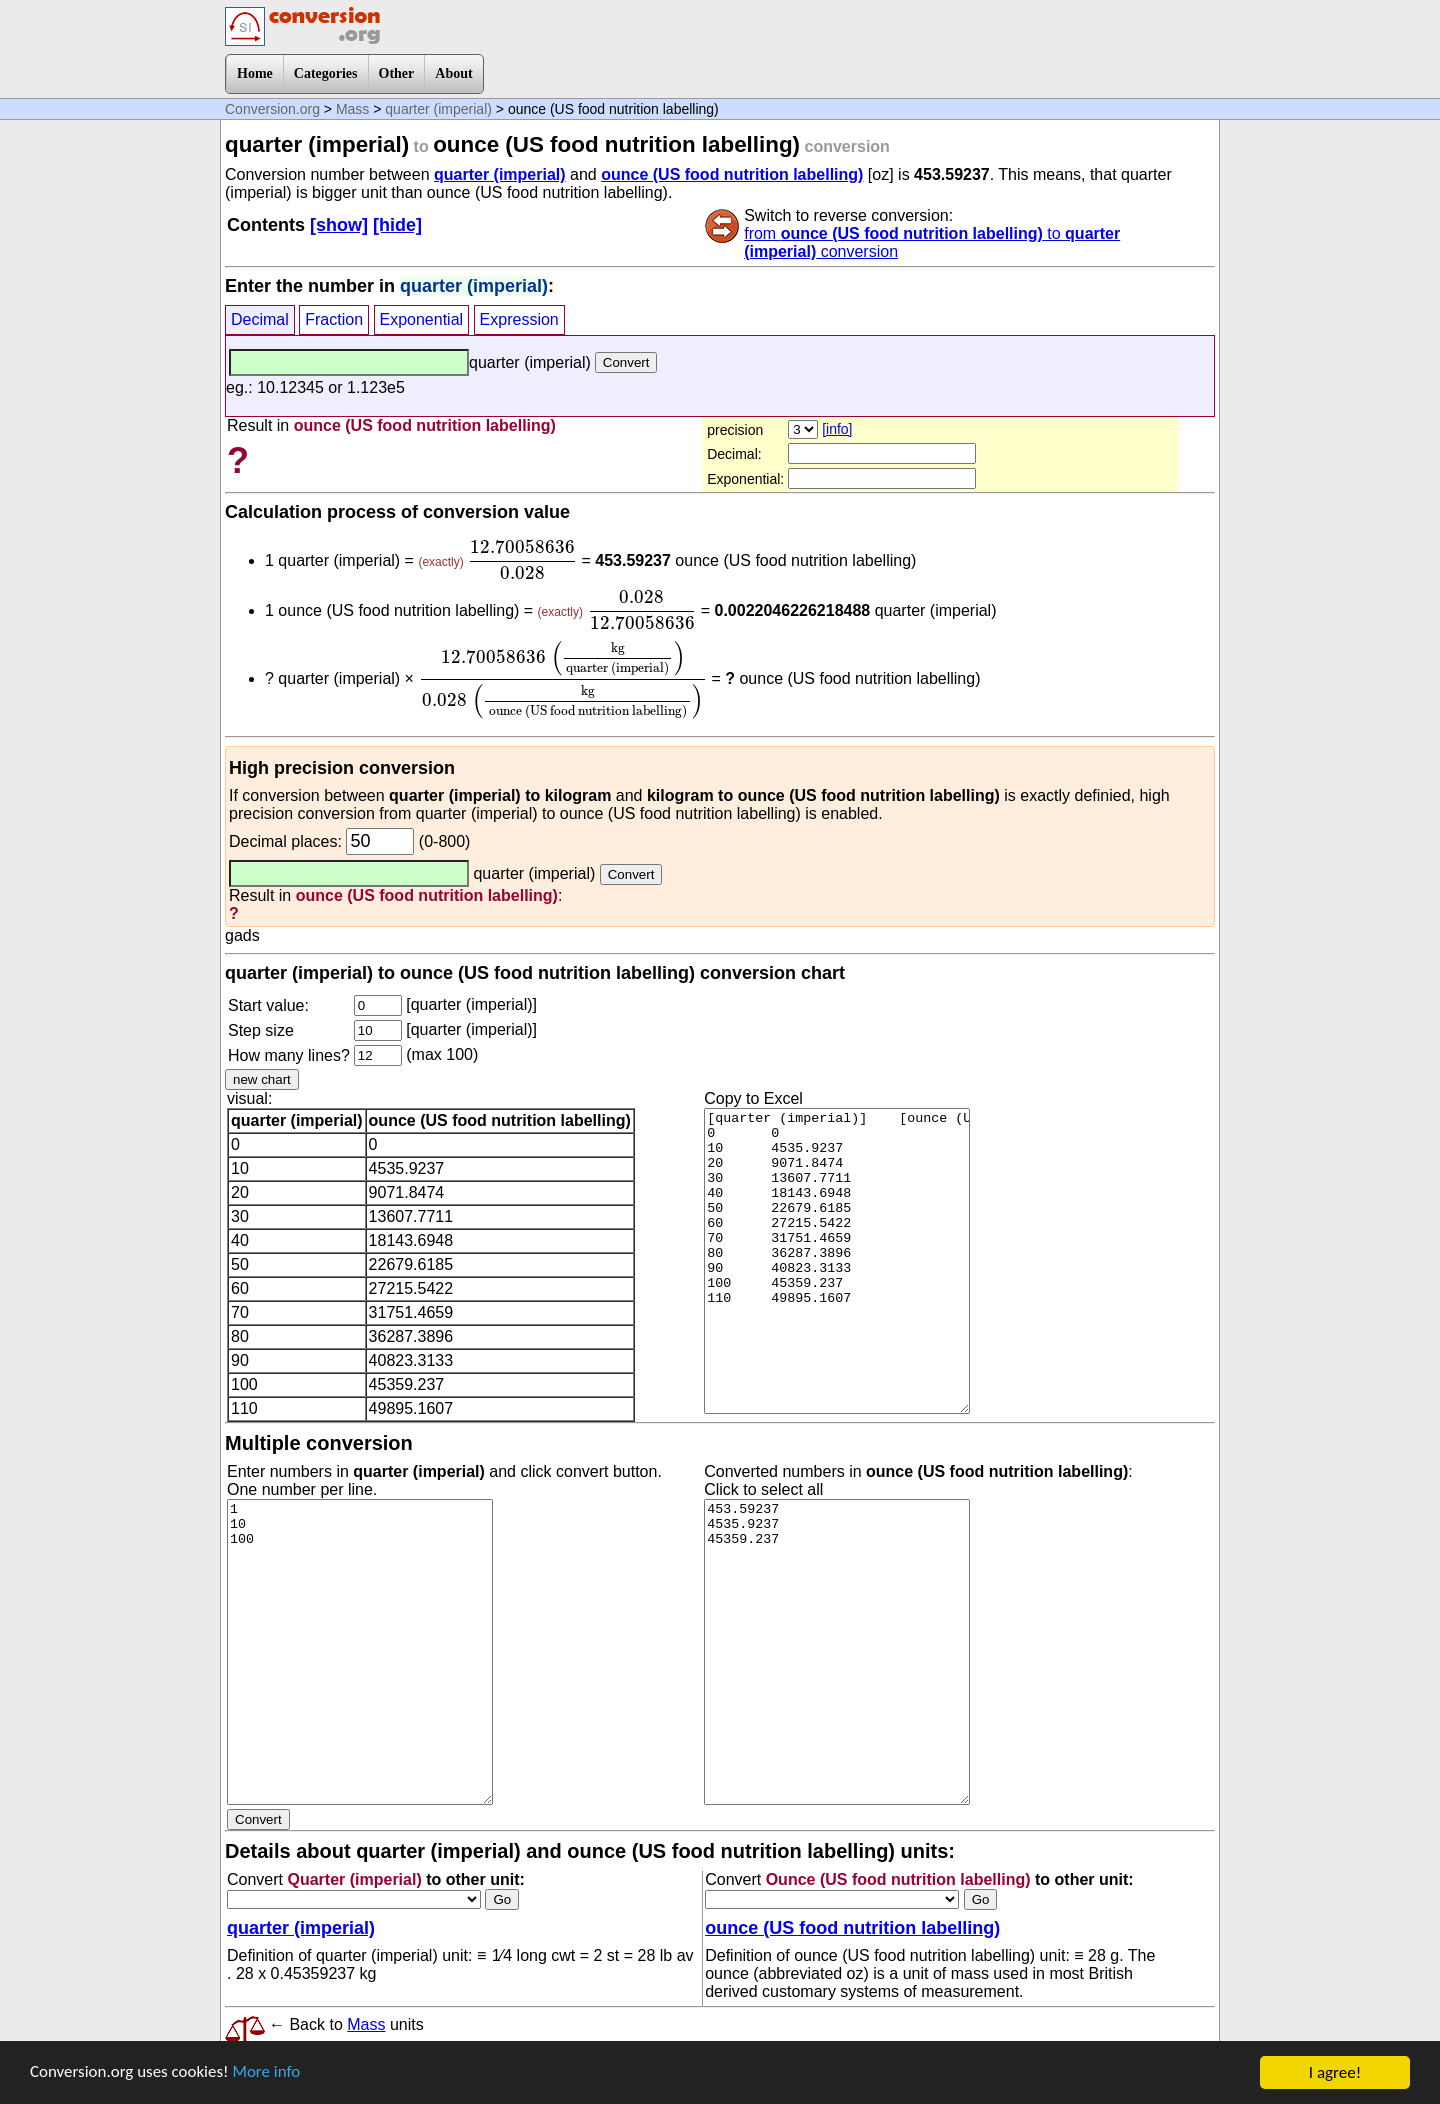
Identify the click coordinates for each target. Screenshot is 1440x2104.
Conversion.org (272, 109)
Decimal (260, 319)
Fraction (334, 319)
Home (255, 73)
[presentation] (522, 560)
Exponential (422, 319)
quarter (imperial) (438, 109)
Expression (519, 319)
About (453, 73)
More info (267, 2073)
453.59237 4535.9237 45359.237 (837, 1652)
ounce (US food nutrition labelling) (732, 174)
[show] (339, 225)
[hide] (397, 225)
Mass (352, 109)
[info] (837, 429)
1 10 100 (360, 1652)
